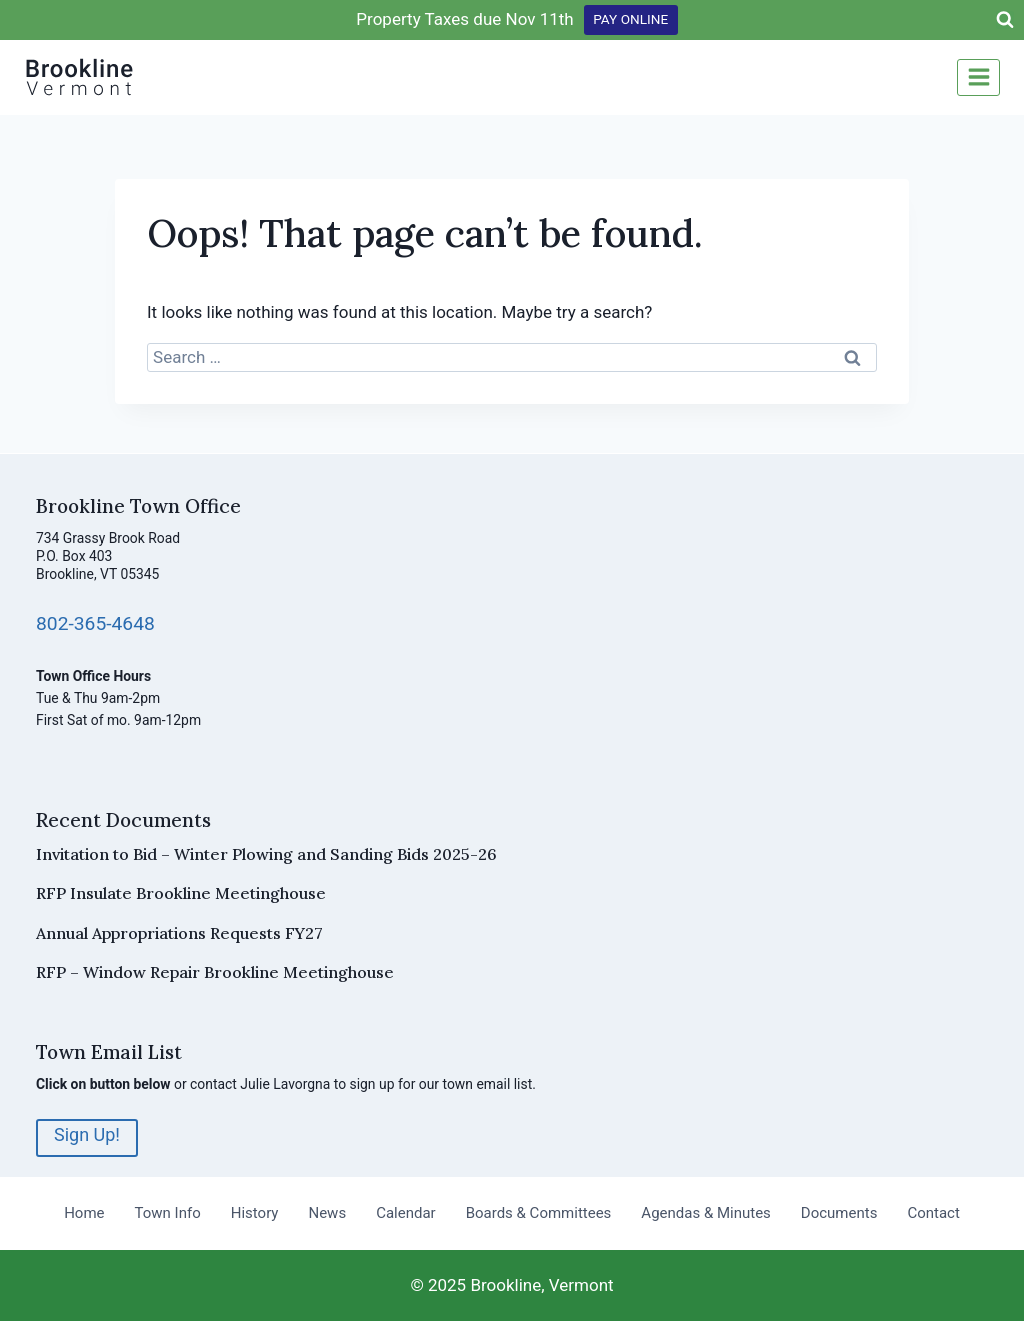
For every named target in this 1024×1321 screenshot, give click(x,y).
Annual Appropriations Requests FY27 (179, 933)
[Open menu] (978, 77)
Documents (839, 1213)
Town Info (168, 1213)
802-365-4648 (95, 623)
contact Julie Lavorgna (260, 1084)
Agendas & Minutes (705, 1213)
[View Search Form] (1005, 20)
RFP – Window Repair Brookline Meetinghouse (215, 972)
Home (84, 1213)
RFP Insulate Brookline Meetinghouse (181, 893)
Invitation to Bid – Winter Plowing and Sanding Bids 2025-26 (266, 854)
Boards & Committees (539, 1213)
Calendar (406, 1213)
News (327, 1213)
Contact (933, 1213)
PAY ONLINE (630, 19)
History (255, 1213)
